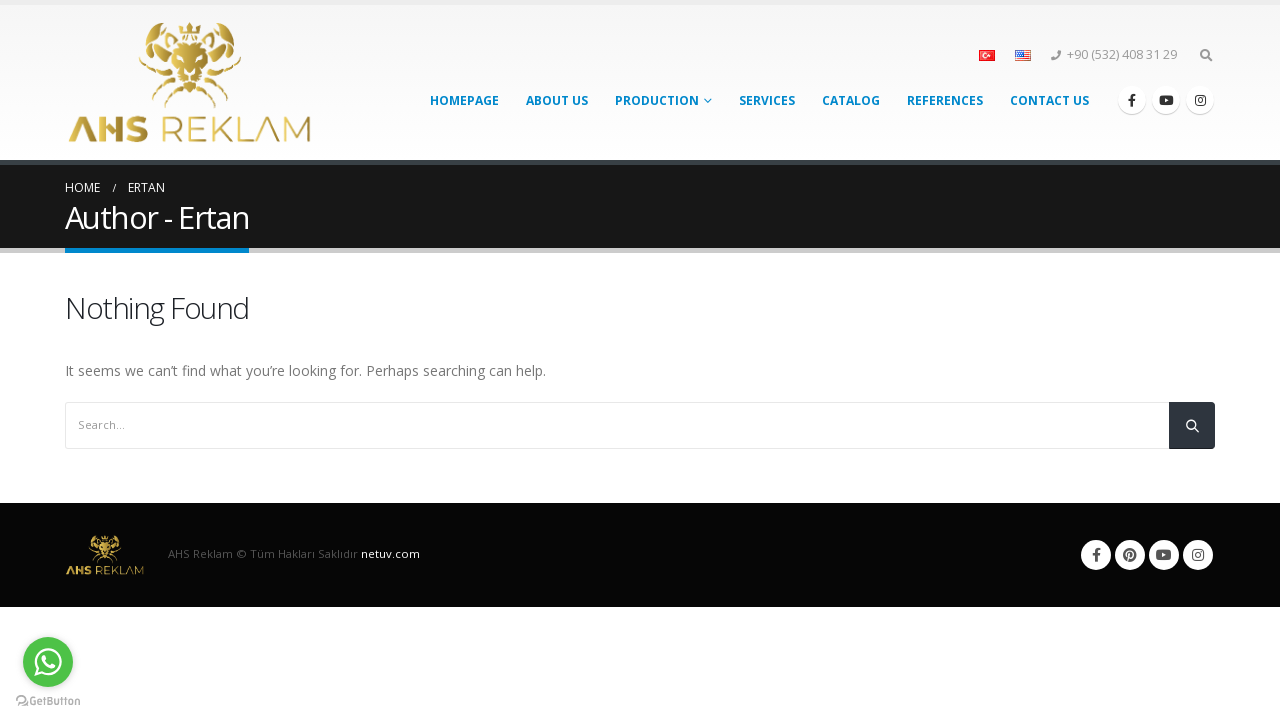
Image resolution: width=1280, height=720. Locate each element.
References (945, 100)
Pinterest (1130, 555)
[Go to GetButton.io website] (48, 700)
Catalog (851, 100)
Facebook (1096, 555)
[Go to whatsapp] (48, 662)
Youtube (1164, 555)
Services (767, 100)
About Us (557, 100)
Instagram (1198, 555)
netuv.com (390, 553)
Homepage (464, 100)
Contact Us (1049, 100)
